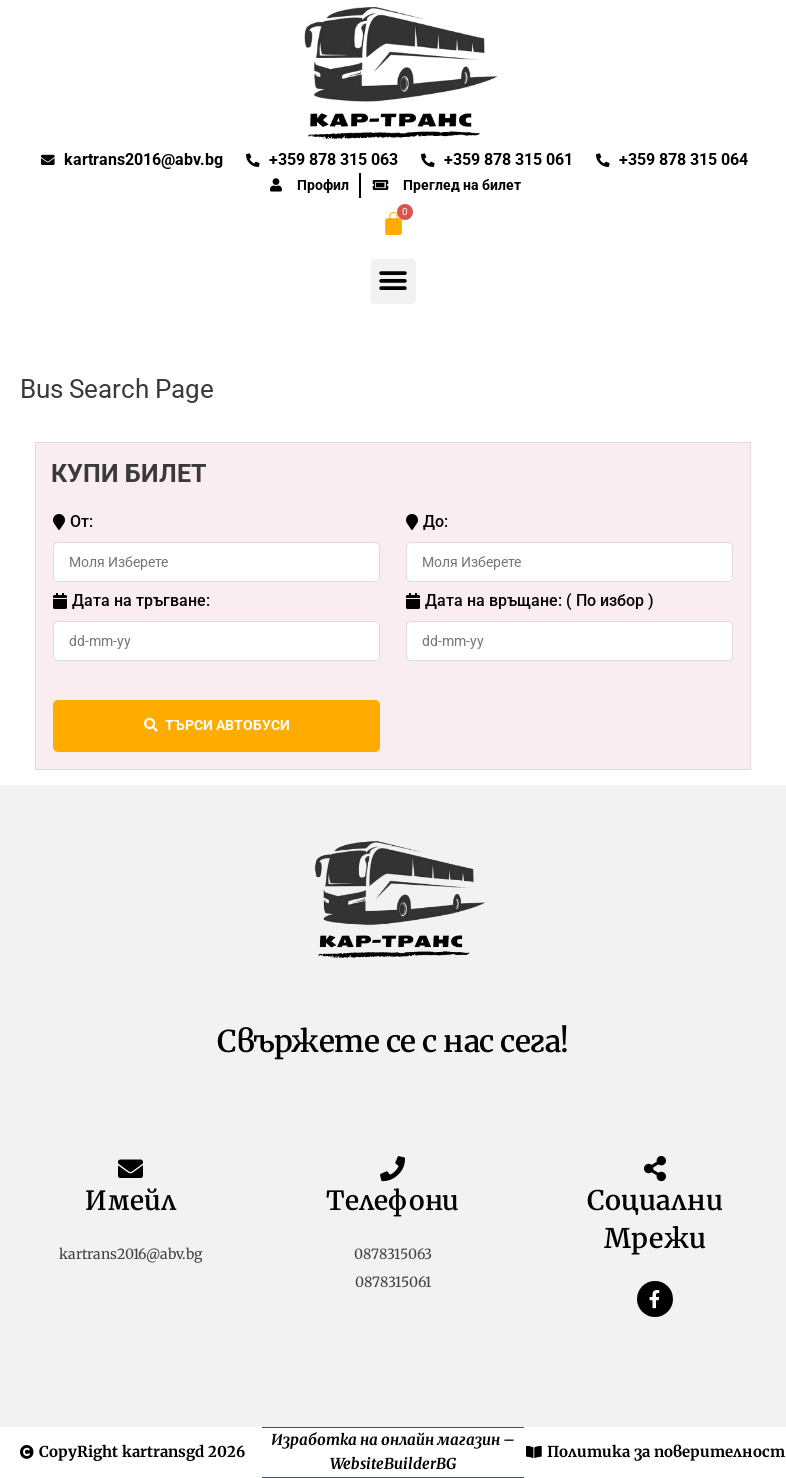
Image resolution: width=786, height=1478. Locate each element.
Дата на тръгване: (131, 601)
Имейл (131, 1200)
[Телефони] (392, 1168)
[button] (393, 281)
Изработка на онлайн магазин (385, 1439)
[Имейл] (130, 1168)
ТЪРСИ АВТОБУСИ (217, 726)
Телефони (392, 1200)
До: (427, 522)
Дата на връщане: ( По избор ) (530, 601)
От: (73, 522)
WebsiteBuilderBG (393, 1463)
